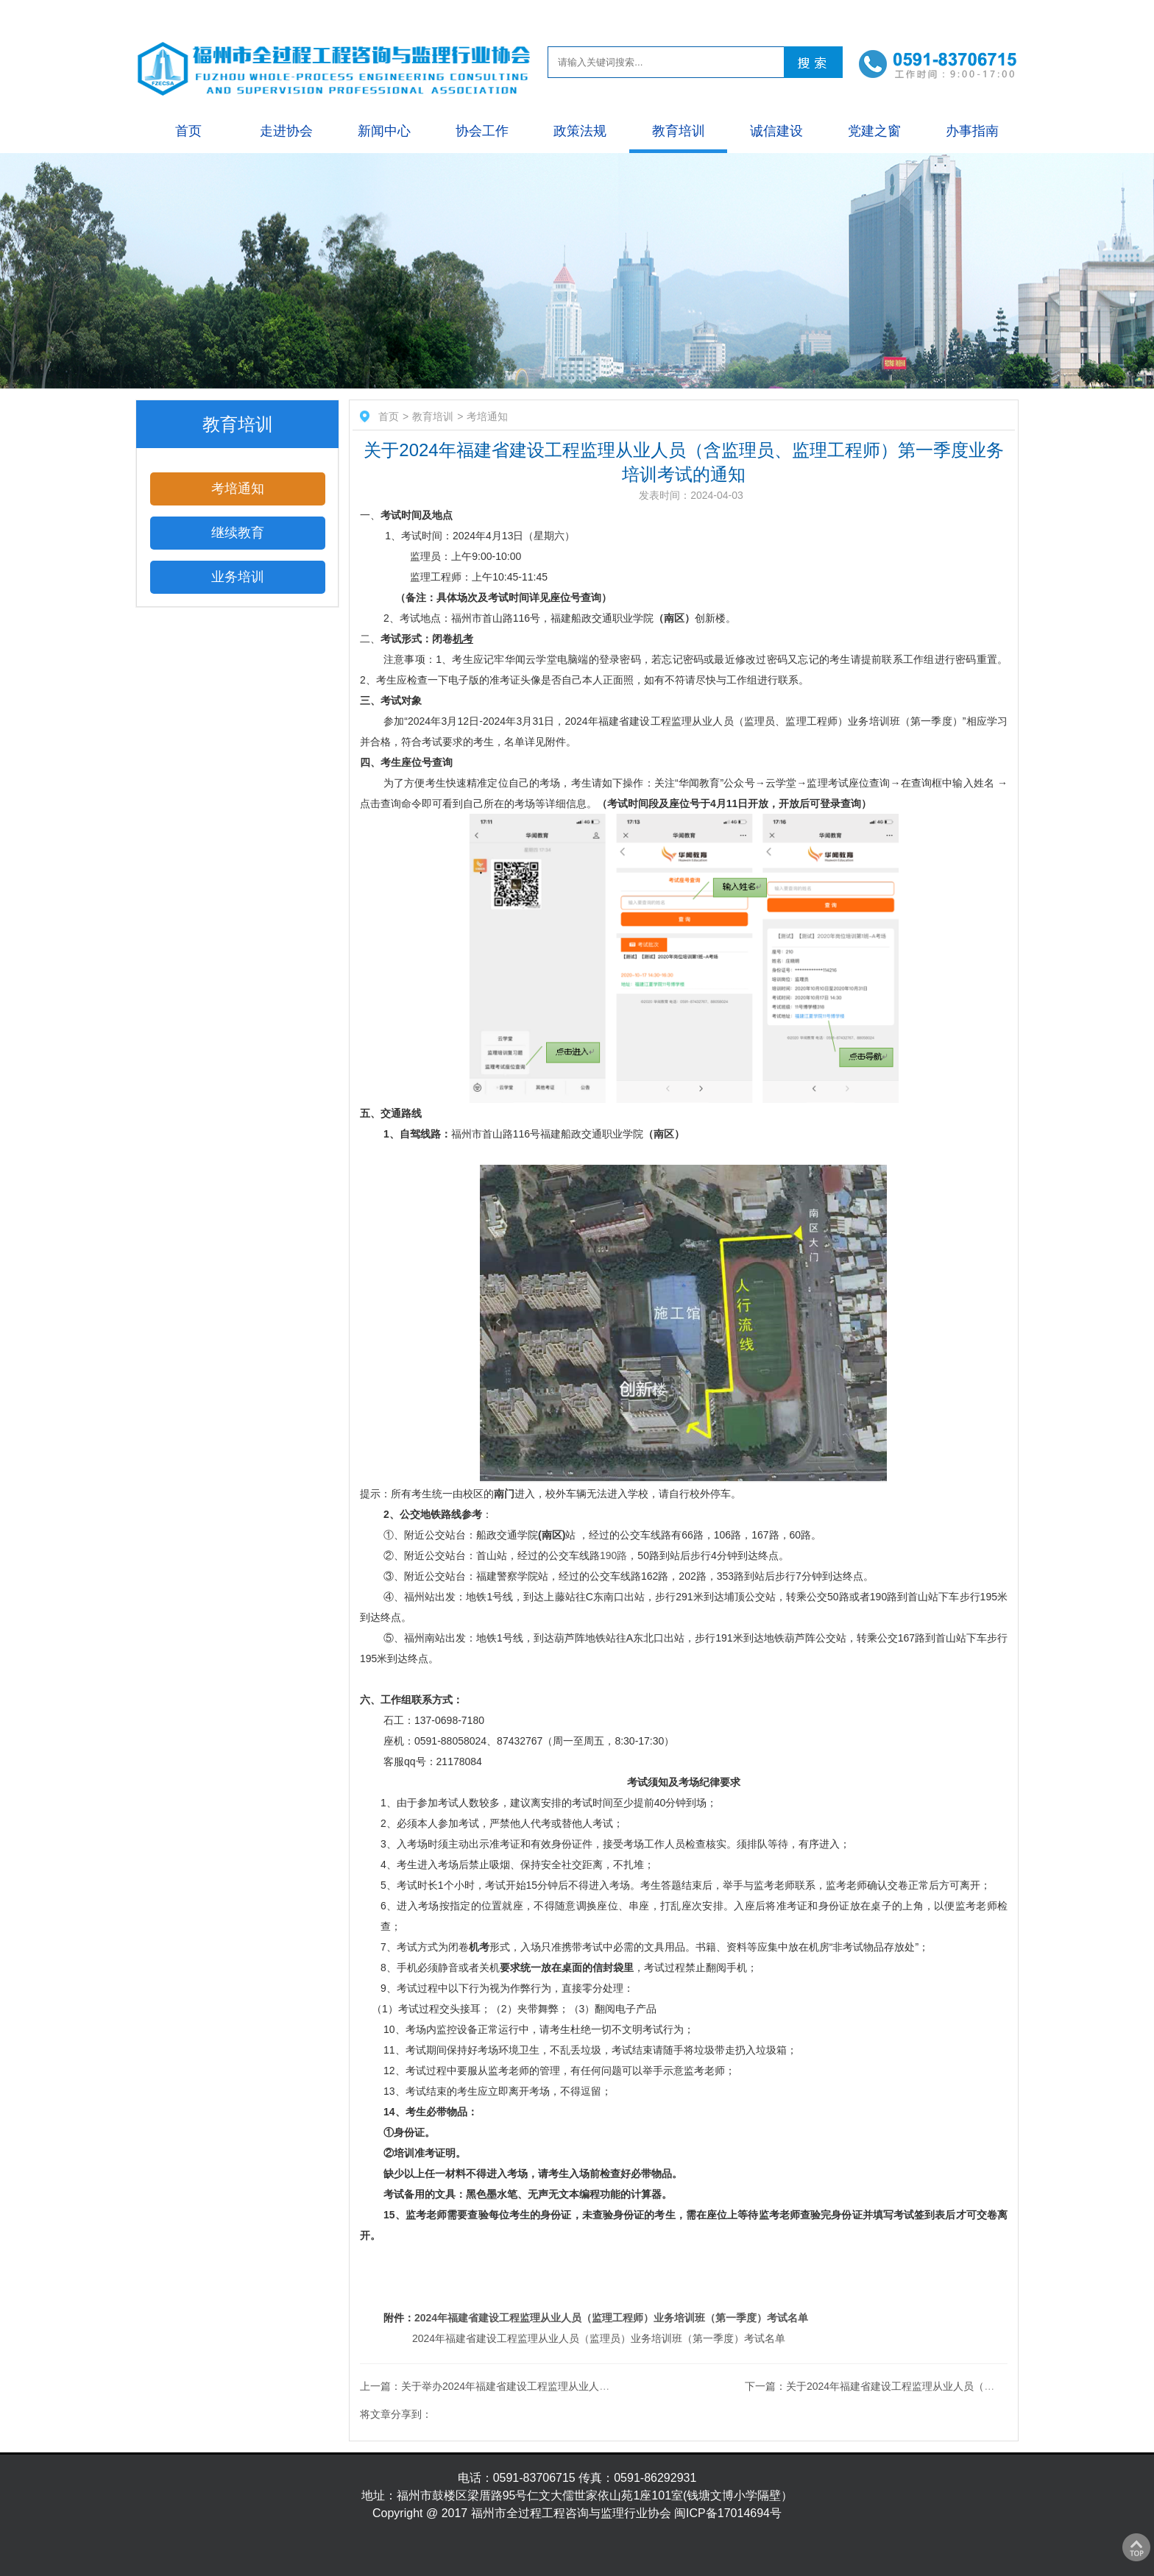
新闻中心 (384, 131)
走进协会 (286, 131)
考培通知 (237, 488)
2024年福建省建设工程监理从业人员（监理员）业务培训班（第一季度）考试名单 (598, 2338)
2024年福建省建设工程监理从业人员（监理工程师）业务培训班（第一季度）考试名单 (611, 2318)
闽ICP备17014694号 (728, 2513)
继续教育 (237, 532)
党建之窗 (874, 131)
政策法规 (579, 131)
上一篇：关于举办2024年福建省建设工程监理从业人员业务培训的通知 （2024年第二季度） (569, 2386)
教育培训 (678, 131)
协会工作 (482, 131)
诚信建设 (776, 131)
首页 (188, 131)
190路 (613, 1555)
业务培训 (237, 577)
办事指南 (972, 131)
